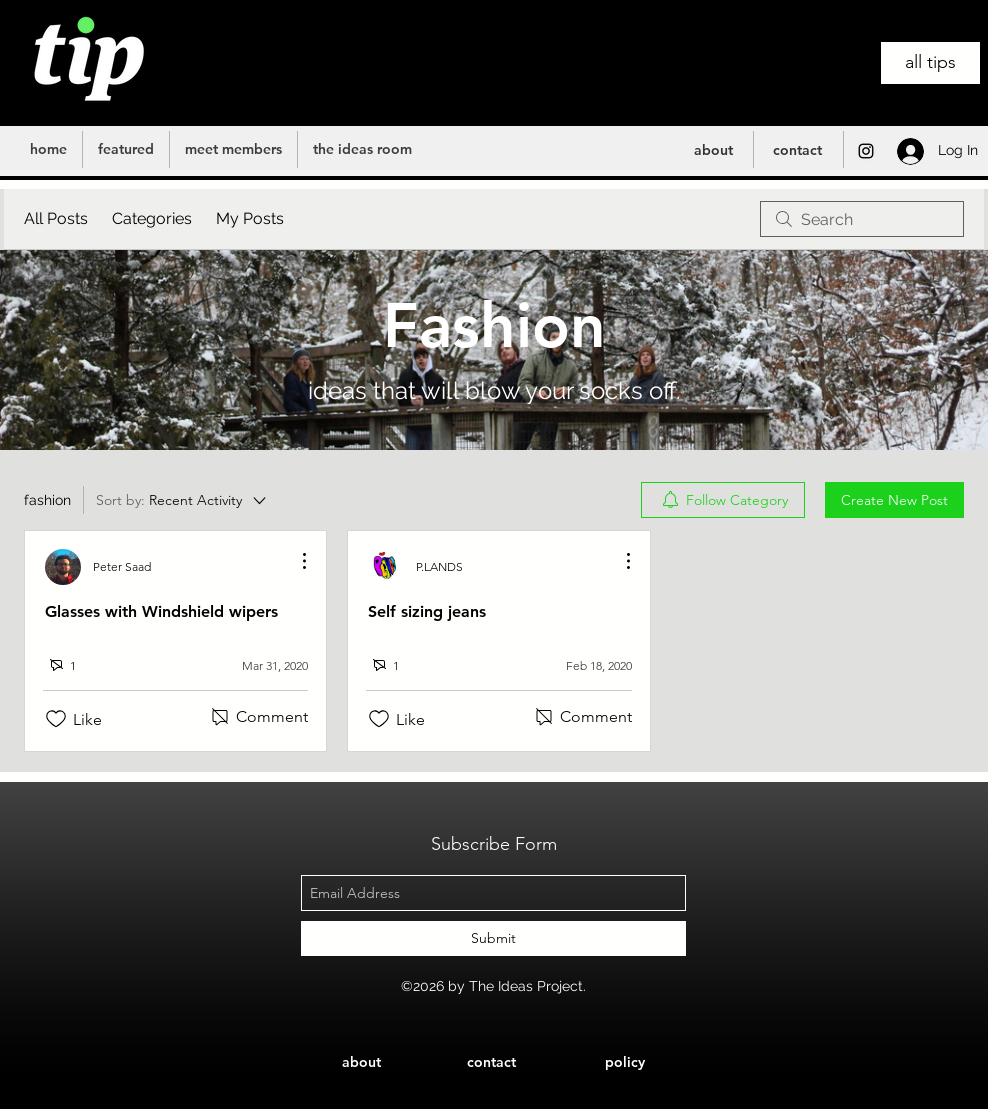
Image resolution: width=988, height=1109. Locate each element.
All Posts (56, 218)
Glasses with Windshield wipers (161, 611)
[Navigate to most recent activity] (261, 665)
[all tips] (930, 63)
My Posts (250, 218)
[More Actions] (294, 561)
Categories (152, 218)
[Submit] (493, 938)
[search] (862, 219)
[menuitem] (723, 500)
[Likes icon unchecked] (56, 719)
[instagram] (866, 151)
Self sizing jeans (427, 611)
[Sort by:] (182, 500)
